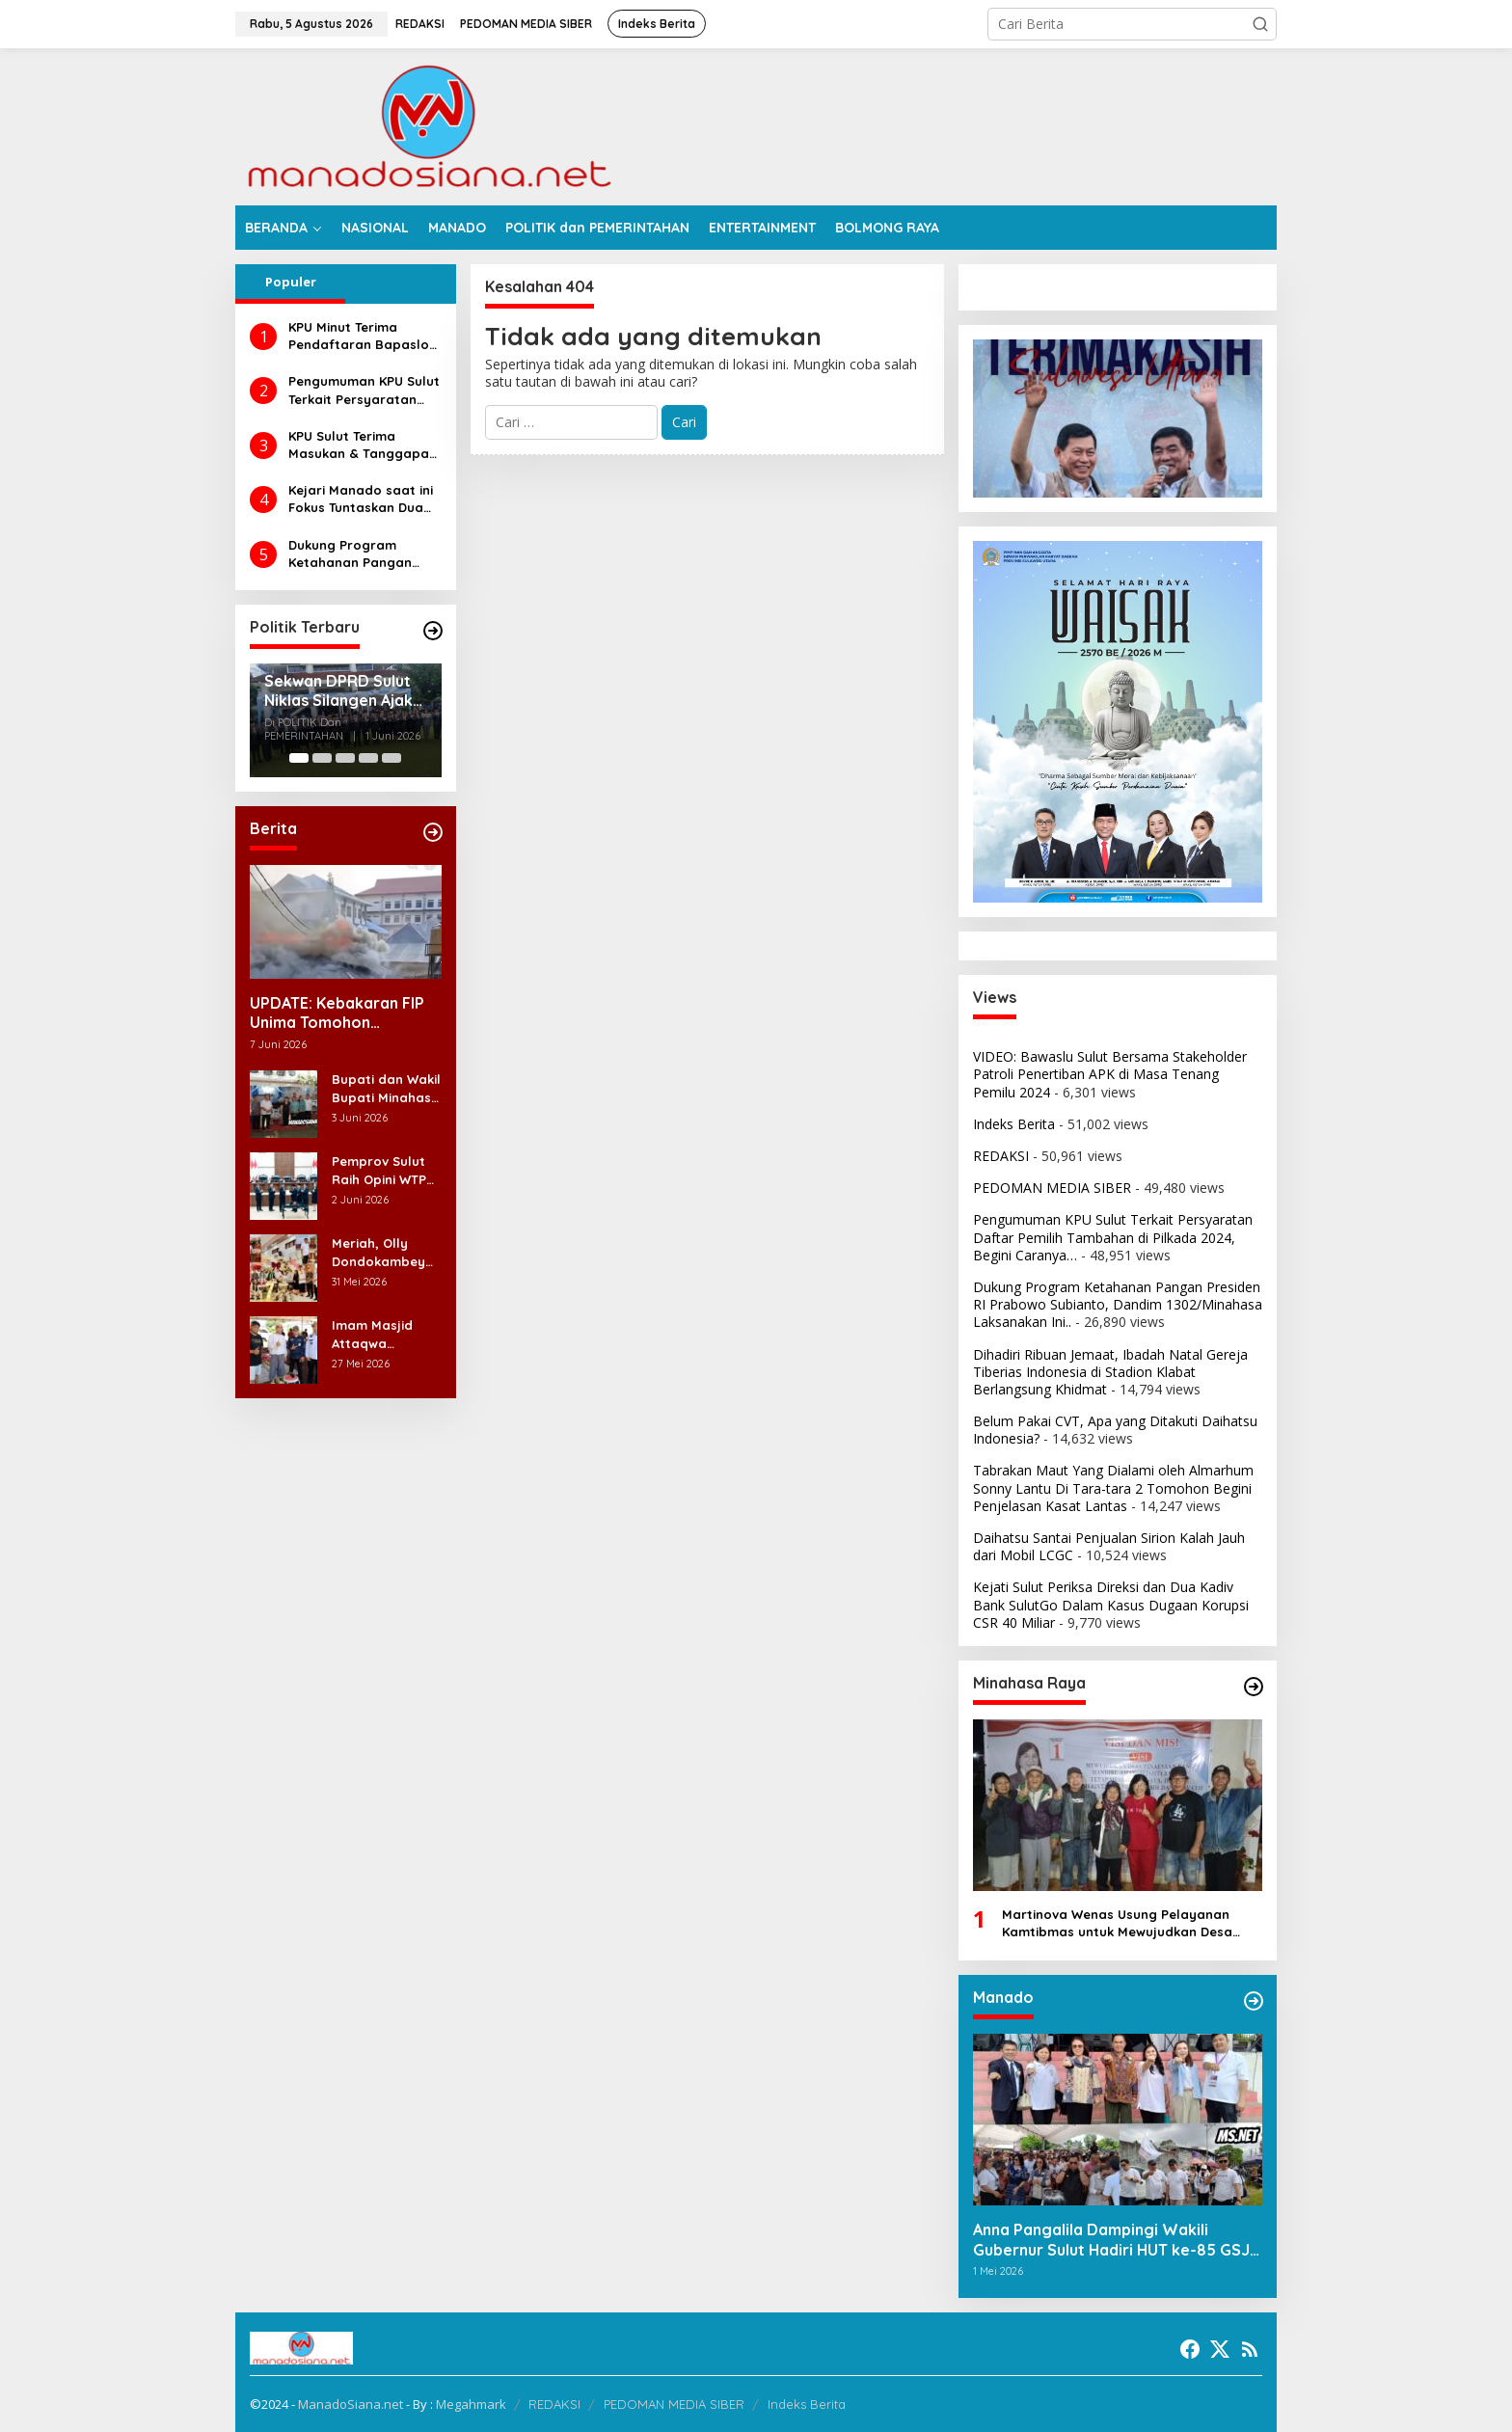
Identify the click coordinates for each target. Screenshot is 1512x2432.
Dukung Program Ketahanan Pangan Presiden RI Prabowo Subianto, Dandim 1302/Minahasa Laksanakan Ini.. (354, 554)
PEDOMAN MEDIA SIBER (1052, 1187)
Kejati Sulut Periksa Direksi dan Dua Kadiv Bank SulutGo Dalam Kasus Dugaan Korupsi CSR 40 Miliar (1111, 1604)
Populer (290, 281)
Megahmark (471, 2404)
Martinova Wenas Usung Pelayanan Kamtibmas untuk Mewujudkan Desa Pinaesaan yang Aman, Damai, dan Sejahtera (1117, 1923)
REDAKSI (1001, 1156)
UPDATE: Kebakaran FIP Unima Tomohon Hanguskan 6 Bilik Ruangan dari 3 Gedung (337, 1013)
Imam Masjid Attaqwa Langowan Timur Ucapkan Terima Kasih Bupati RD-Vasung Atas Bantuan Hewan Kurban (385, 1334)
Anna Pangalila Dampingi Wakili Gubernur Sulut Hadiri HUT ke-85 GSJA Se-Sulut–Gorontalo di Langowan (1116, 2240)
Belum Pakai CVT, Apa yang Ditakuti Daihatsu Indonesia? (1115, 1429)
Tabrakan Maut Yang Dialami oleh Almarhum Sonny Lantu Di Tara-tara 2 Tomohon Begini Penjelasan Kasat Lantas (1113, 1487)
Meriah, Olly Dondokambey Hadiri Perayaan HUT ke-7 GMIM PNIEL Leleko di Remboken (384, 1252)
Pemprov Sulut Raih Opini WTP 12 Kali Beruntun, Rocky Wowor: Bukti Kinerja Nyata (384, 1170)
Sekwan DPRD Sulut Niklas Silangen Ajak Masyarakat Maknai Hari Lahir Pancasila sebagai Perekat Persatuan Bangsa (338, 691)
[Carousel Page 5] (391, 758)
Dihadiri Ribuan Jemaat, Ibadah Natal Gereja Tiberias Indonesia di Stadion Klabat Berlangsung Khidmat (1110, 1371)
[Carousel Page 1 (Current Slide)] (299, 758)
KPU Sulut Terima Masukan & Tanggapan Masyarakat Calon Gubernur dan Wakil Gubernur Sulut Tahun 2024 (362, 445)
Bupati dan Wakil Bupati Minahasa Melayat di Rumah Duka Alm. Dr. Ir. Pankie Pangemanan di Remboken (386, 1088)
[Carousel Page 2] (322, 758)
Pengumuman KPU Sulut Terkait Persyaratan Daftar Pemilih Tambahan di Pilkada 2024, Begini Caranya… (364, 390)
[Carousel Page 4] (368, 758)
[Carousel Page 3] (345, 758)
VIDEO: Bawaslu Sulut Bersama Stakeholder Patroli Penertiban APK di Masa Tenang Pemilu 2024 (1110, 1073)
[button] (1260, 24)
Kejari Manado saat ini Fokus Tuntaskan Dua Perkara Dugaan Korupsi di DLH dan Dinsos (360, 499)
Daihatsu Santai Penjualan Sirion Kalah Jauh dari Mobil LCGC (1109, 1546)
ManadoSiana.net (350, 2404)
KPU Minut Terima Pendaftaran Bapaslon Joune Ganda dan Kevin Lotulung (364, 336)
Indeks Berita (1014, 1124)
